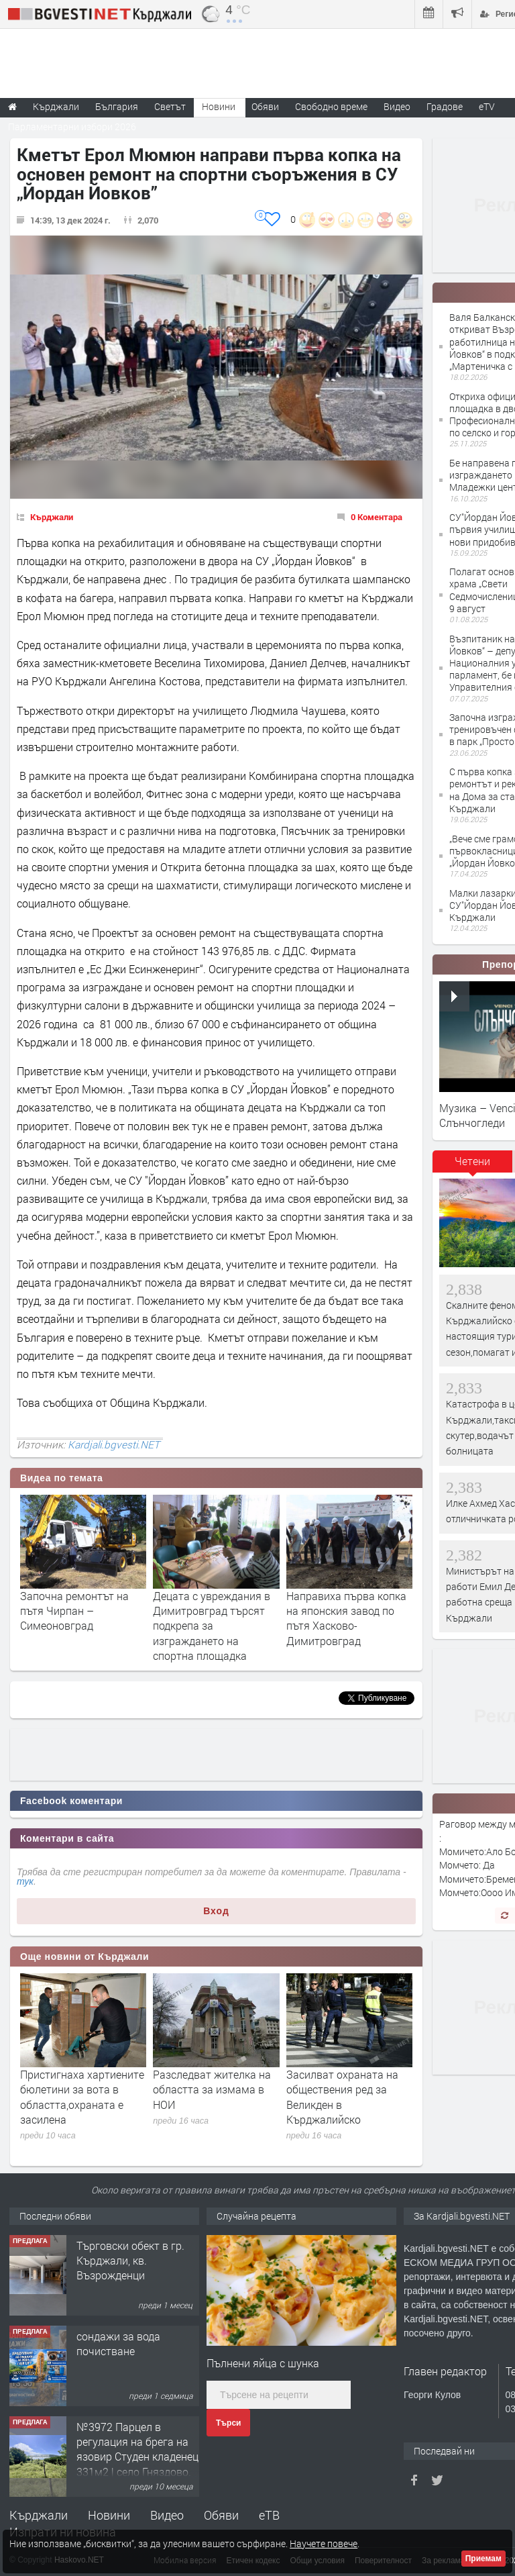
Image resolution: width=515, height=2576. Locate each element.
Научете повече (323, 2543)
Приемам (483, 2558)
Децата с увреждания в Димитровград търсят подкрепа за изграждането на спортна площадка (211, 1626)
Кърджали (51, 517)
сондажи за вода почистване (118, 2343)
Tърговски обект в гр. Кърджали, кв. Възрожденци (130, 2260)
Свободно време (331, 106)
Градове (444, 106)
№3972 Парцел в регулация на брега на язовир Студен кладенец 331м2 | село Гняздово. (137, 2449)
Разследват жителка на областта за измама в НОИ (212, 2089)
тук (25, 1881)
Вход (216, 1910)
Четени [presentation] (472, 1161)
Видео (167, 2515)
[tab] (473, 1165)
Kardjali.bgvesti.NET (114, 1444)
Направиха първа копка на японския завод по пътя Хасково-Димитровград (346, 1618)
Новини (218, 106)
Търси (228, 2423)
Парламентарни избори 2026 (72, 126)
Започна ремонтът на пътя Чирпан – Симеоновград (74, 1611)
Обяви (221, 2515)
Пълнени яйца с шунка (263, 2363)
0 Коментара (376, 517)
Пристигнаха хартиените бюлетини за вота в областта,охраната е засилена (82, 2096)
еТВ (269, 2515)
